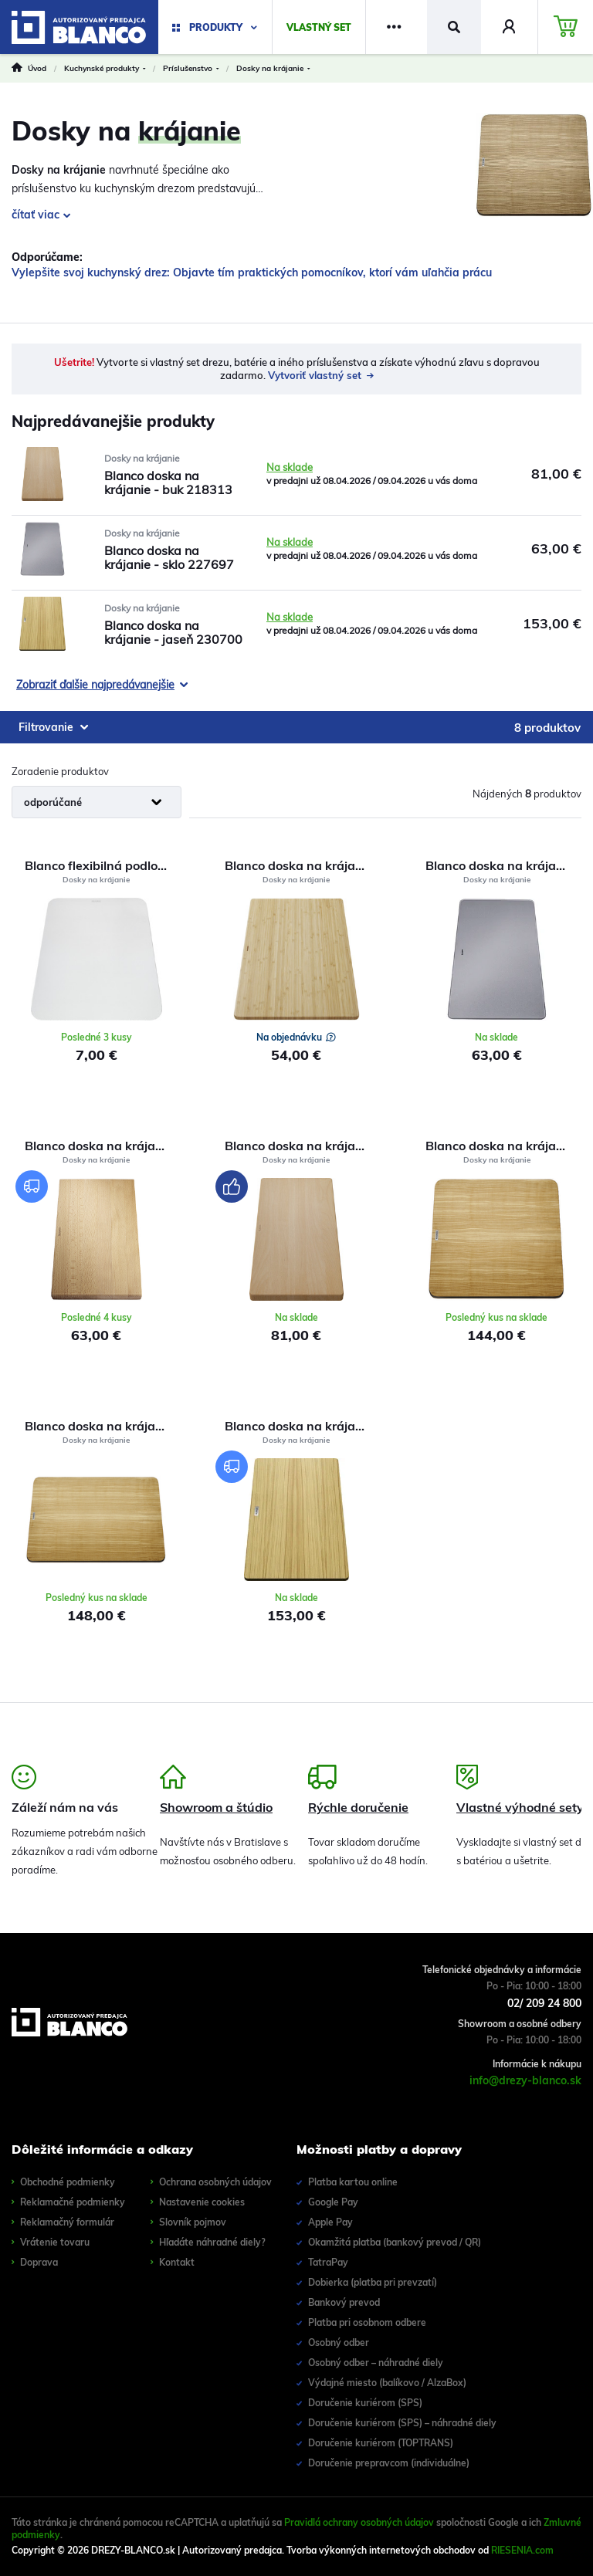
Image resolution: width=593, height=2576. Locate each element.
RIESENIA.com (522, 2550)
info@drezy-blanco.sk (525, 2080)
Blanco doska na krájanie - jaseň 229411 (102, 1426)
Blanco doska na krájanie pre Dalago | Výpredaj (102, 1145)
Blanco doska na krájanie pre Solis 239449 (302, 865)
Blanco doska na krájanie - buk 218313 (302, 1145)
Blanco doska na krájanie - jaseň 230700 (302, 1426)
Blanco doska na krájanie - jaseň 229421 (503, 1145)
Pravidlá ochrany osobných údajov (359, 2522)
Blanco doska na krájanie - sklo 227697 (503, 865)
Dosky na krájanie (142, 458)
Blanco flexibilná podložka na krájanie (102, 865)
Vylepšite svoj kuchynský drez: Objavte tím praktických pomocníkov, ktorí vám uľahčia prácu (252, 272)
